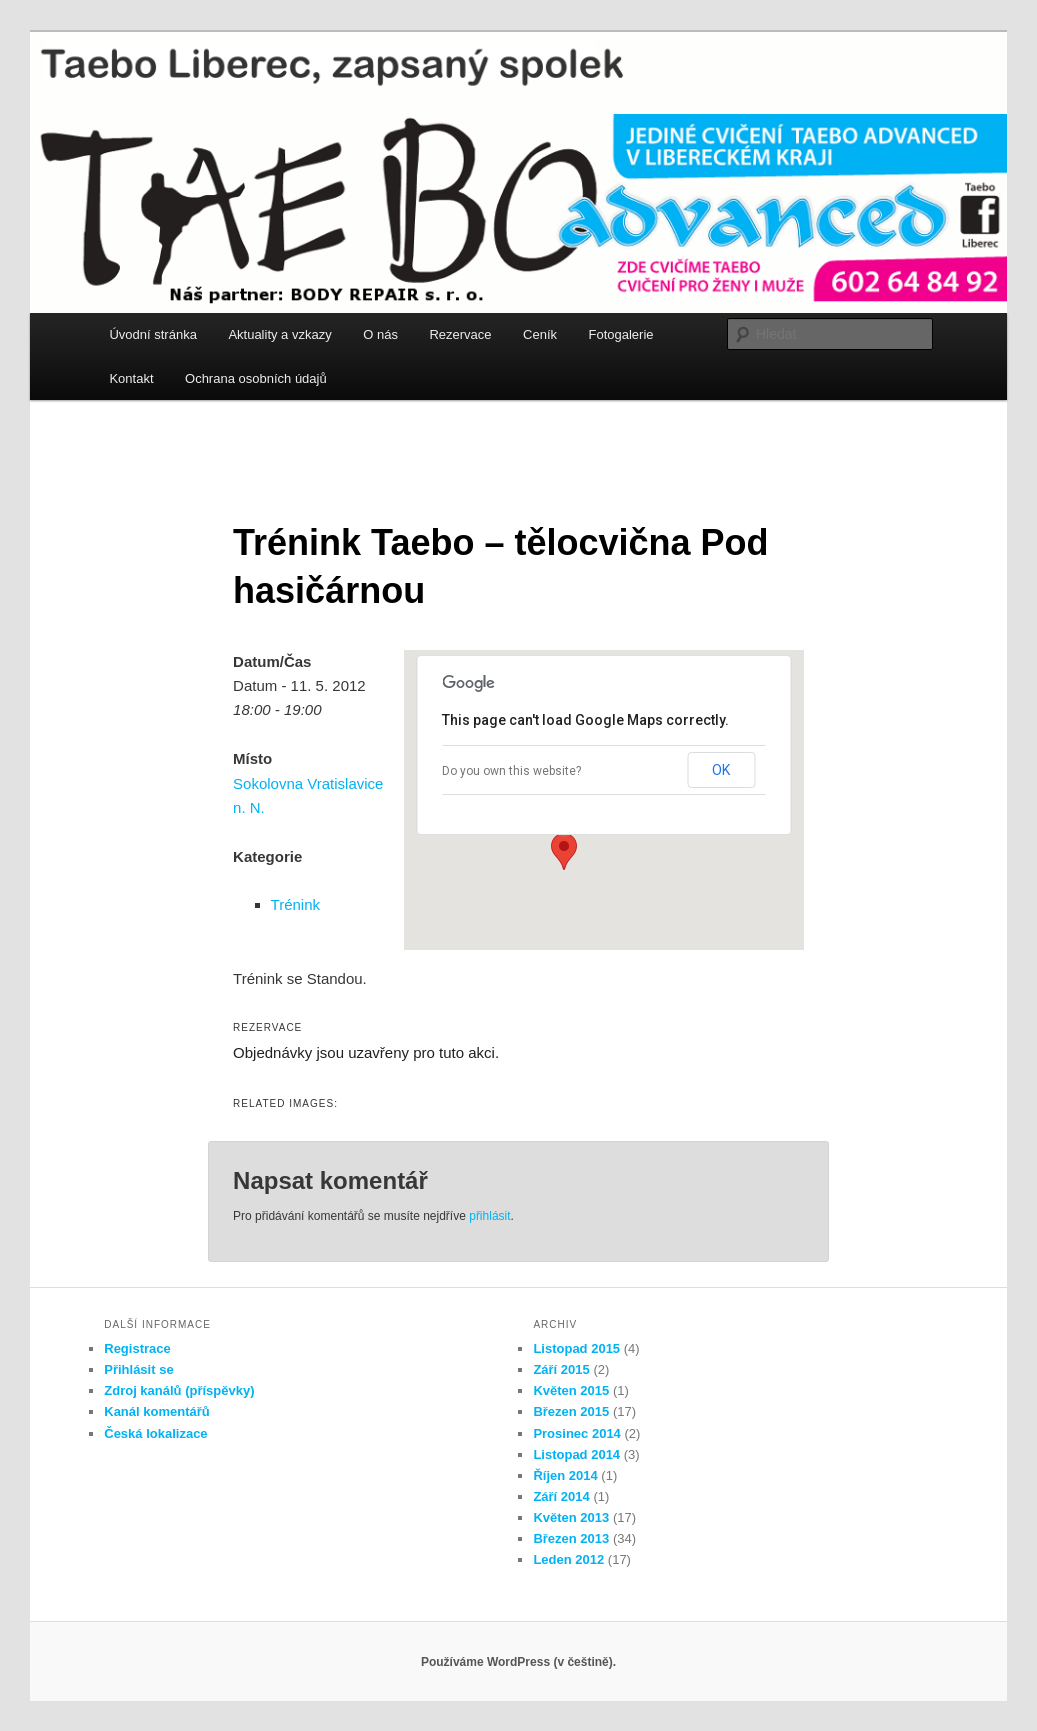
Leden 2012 (568, 1559)
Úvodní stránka (152, 334)
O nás (380, 334)
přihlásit (489, 1216)
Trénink (295, 904)
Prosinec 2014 (576, 1433)
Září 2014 (561, 1496)
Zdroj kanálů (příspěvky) (179, 1390)
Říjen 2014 (565, 1475)
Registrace (137, 1348)
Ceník (540, 334)
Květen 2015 (571, 1390)
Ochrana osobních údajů (256, 378)
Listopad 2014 (576, 1454)
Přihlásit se (138, 1369)
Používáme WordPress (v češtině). (518, 1662)
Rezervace (460, 334)
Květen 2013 (571, 1517)
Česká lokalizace (155, 1433)
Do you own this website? (511, 771)
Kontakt (131, 378)
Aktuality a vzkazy (279, 334)
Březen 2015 (571, 1411)
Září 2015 (561, 1369)
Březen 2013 (571, 1538)
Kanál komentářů (156, 1411)
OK (721, 770)
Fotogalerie (621, 334)
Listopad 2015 (576, 1348)
